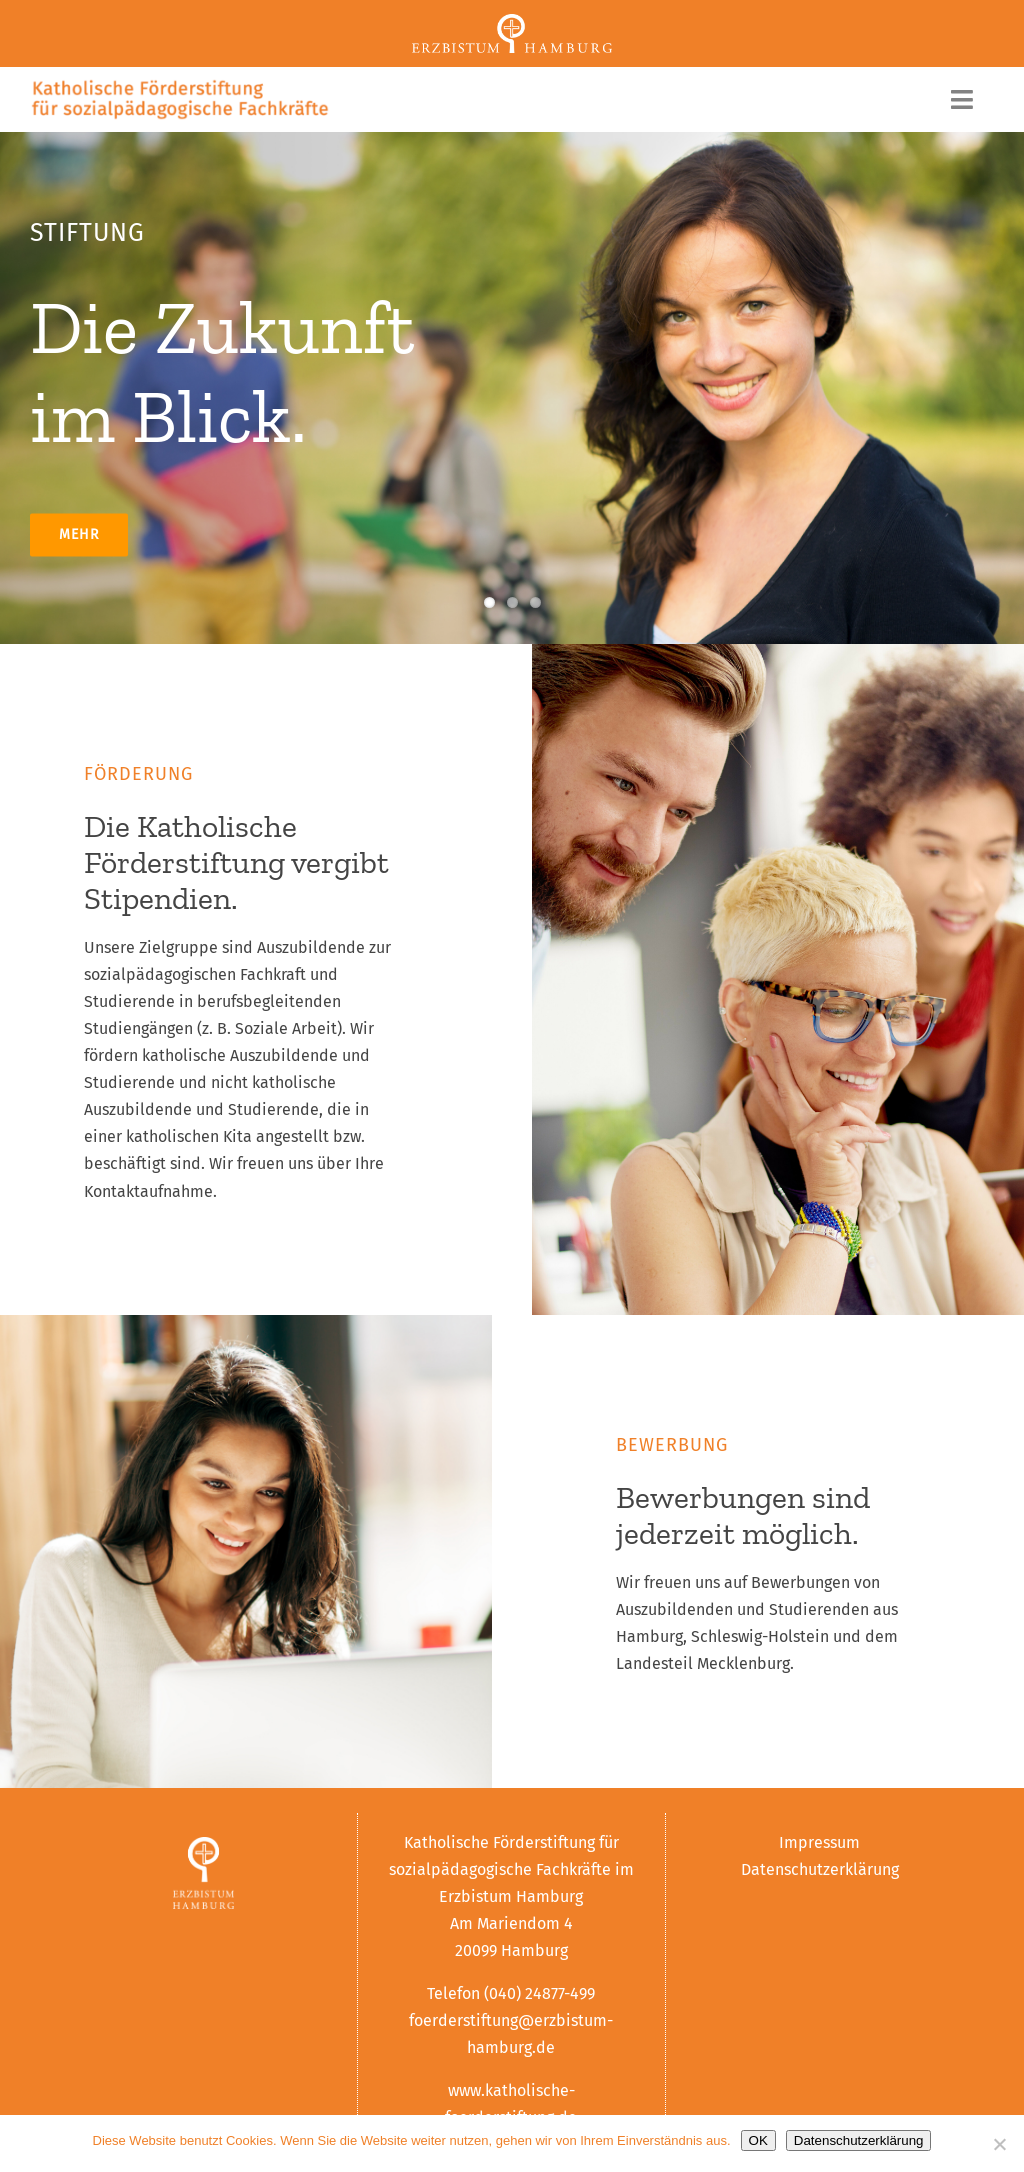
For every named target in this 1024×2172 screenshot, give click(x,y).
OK (758, 2140)
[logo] (180, 85)
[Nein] (999, 2144)
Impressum (819, 1842)
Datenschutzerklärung (820, 1869)
